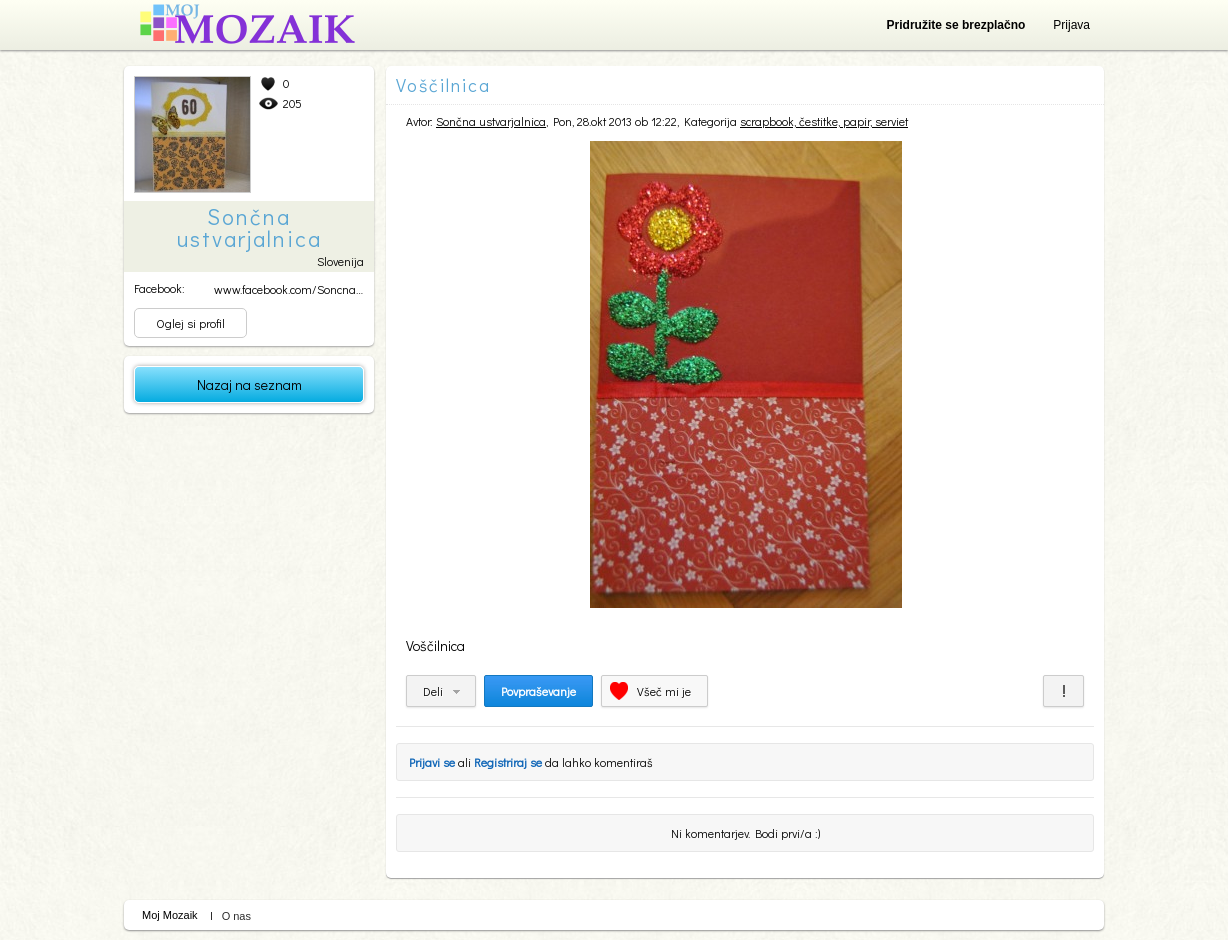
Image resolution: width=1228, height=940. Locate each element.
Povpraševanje (538, 691)
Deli (433, 691)
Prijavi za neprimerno (1063, 691)
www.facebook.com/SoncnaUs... (295, 289)
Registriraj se (508, 762)
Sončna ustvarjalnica (491, 121)
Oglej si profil (190, 323)
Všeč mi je (664, 691)
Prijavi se (432, 762)
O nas (236, 916)
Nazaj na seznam (249, 384)
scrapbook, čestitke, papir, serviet (824, 121)
